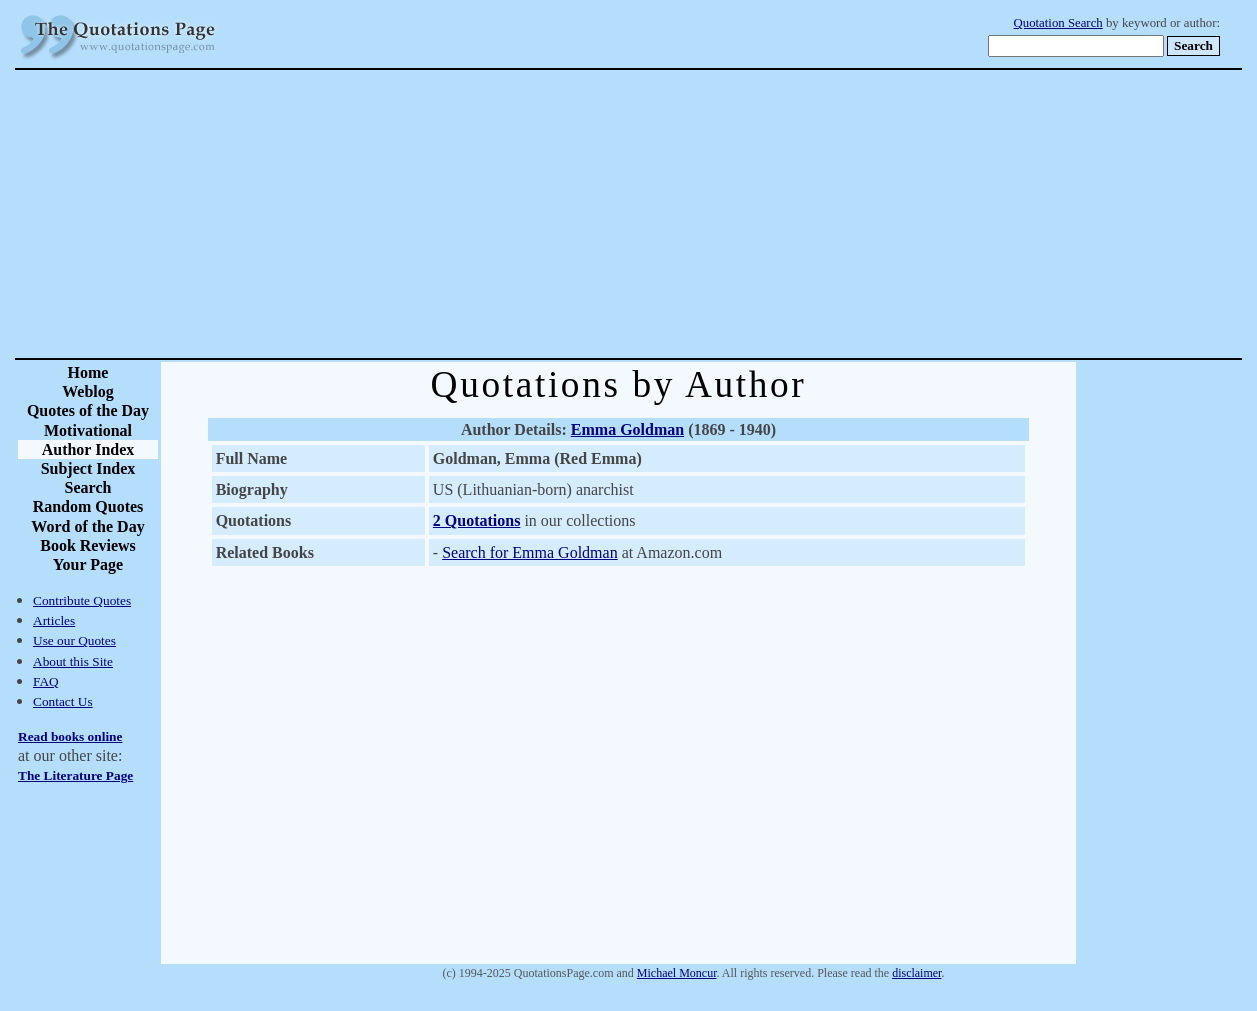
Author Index (88, 449)
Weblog (88, 391)
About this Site (73, 661)
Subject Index (88, 468)
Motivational (88, 430)
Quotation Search (1058, 23)
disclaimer (916, 973)
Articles (54, 620)
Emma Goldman (627, 429)
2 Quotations (477, 520)
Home (88, 372)
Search (88, 487)
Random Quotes (88, 506)
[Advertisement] (698, 214)
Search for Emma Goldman (530, 552)
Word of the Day (87, 526)
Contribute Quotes (82, 600)
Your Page (88, 564)
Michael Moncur (677, 973)
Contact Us (63, 701)
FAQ (46, 681)
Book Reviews (88, 545)
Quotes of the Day (88, 410)
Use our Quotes (74, 640)
